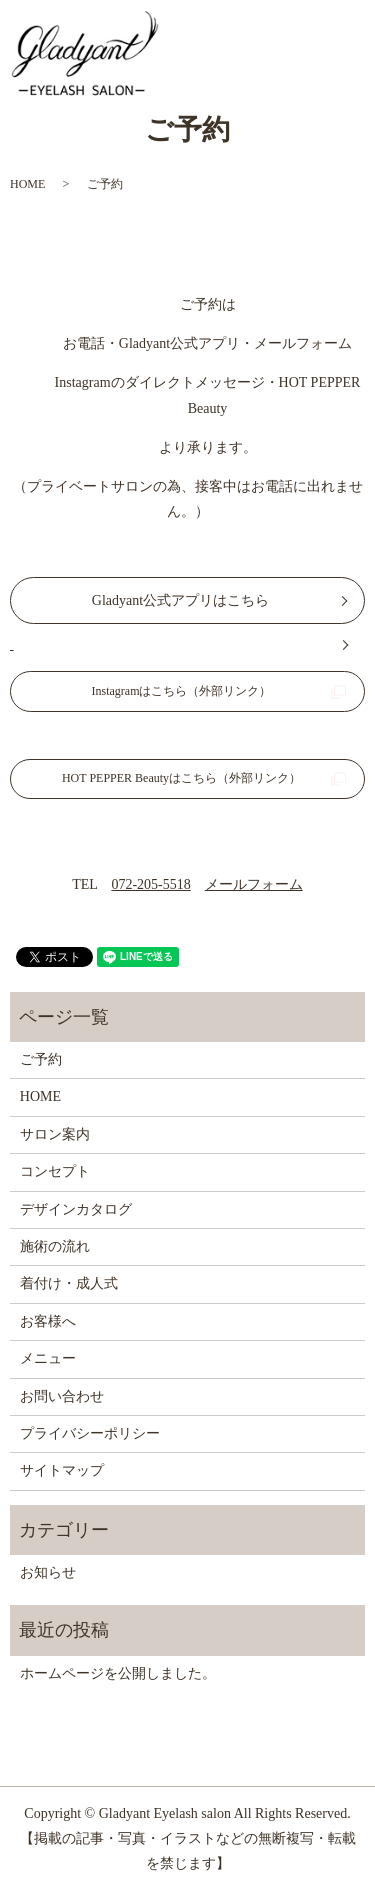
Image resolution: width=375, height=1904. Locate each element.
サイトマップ (62, 1470)
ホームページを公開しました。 (118, 1673)
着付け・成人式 (69, 1283)
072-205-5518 (150, 884)
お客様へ (48, 1321)
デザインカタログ (76, 1209)
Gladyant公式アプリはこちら (180, 600)
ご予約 (41, 1059)
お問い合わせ (62, 1396)
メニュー (48, 1358)
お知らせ (48, 1572)
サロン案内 (55, 1134)
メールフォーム (254, 884)
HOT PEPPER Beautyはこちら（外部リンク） (181, 778)
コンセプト (55, 1171)
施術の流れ (55, 1246)
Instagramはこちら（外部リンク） (182, 691)
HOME (27, 184)
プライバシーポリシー (90, 1433)
